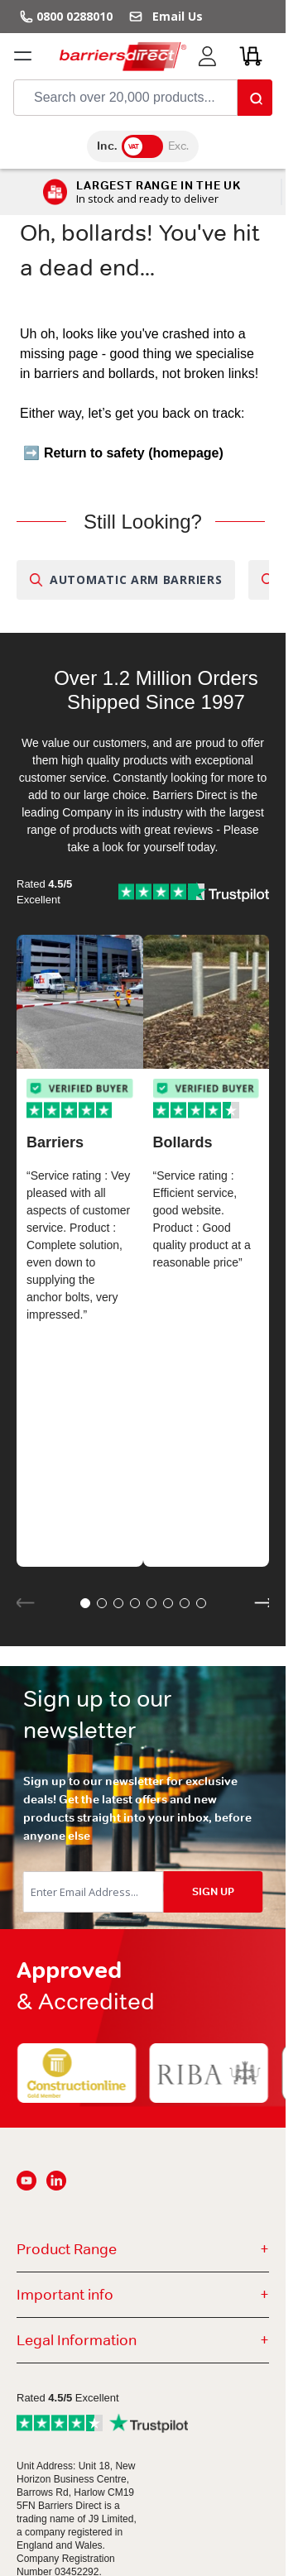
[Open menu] (22, 56)
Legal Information (143, 2339)
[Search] (255, 97)
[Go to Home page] (122, 56)
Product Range (143, 2248)
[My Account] (207, 56)
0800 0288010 (74, 16)
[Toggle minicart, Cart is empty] (250, 56)
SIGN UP (213, 1891)
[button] (85, 1603)
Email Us (174, 16)
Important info (143, 2294)
